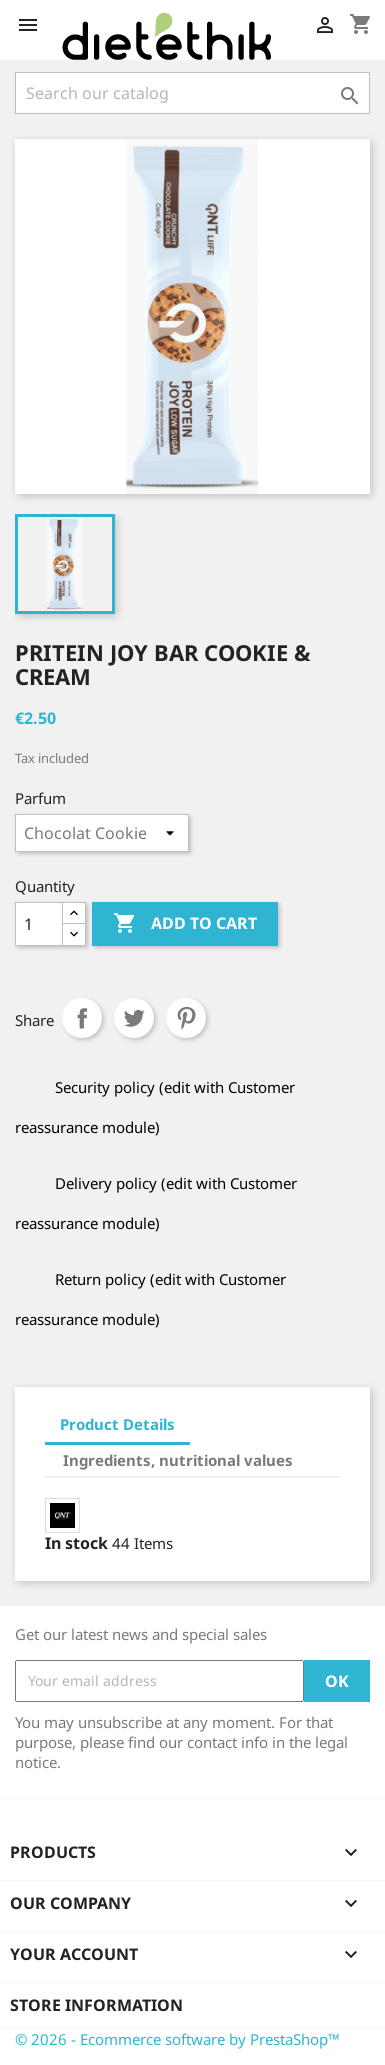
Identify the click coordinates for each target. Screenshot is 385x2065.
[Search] (192, 93)
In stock (76, 1543)
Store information (96, 2005)
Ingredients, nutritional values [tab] (178, 1460)
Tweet (134, 1018)
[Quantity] (39, 924)
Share (82, 1018)
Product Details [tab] (117, 1424)
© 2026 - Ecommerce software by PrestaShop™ (177, 2039)
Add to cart (185, 924)
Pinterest (186, 1018)
